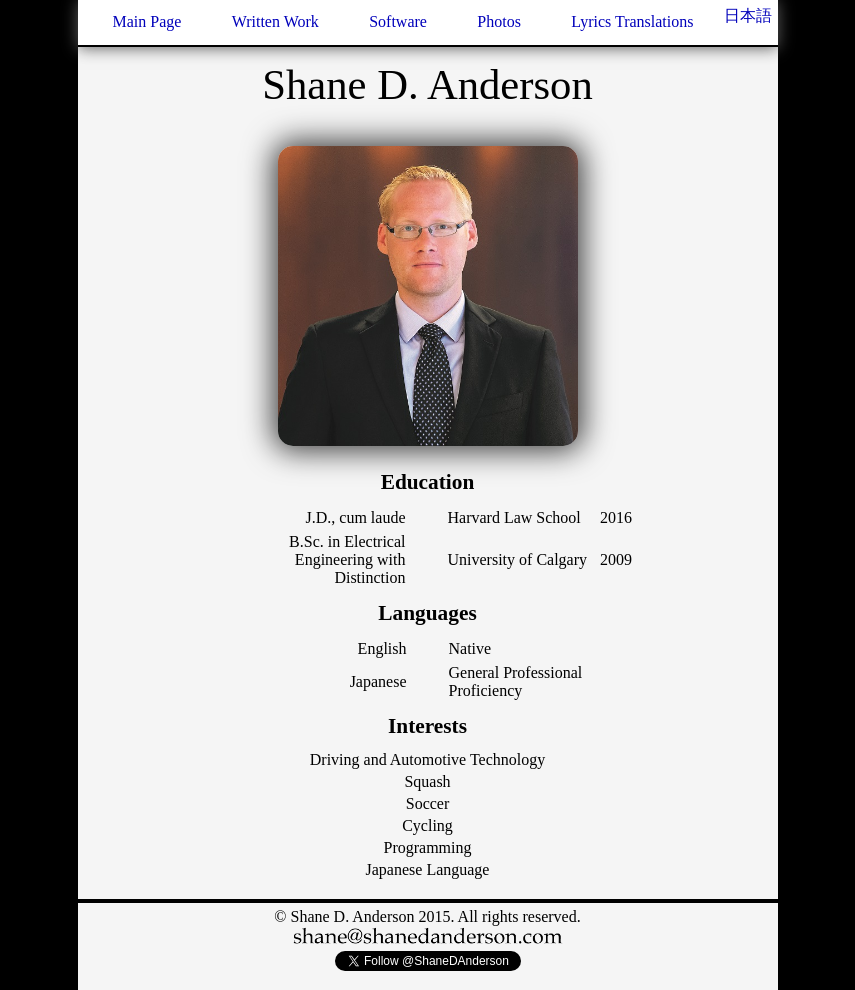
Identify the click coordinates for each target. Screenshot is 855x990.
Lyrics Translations (632, 21)
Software (398, 21)
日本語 (748, 15)
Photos (499, 21)
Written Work (275, 21)
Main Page (147, 21)
